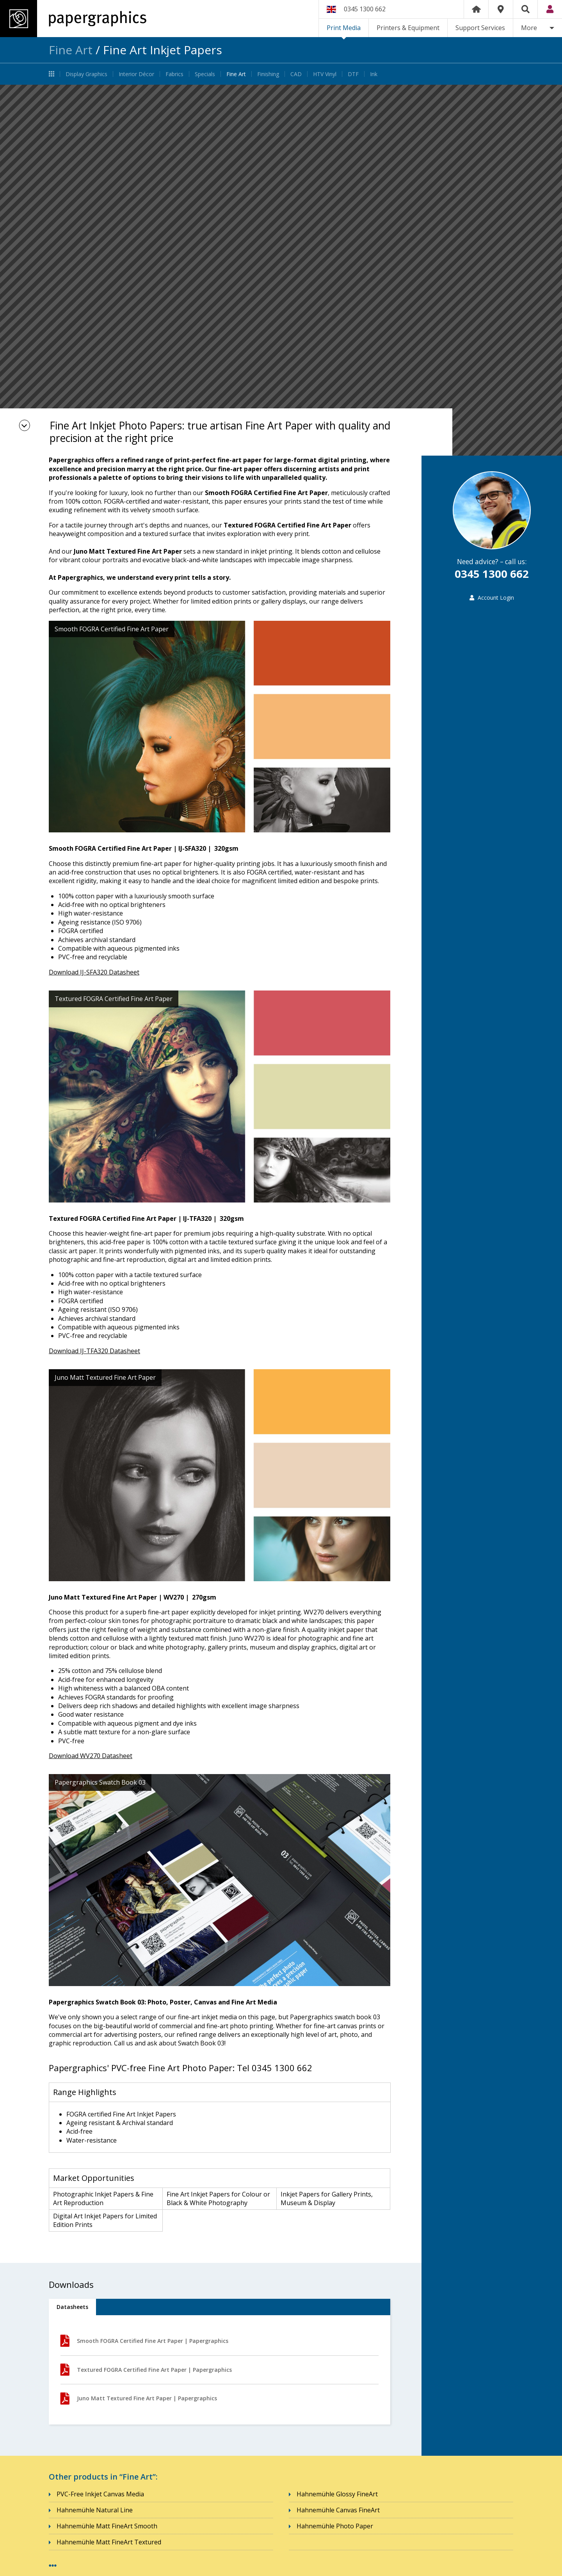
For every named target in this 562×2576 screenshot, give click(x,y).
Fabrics (174, 74)
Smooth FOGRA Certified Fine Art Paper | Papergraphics (144, 2341)
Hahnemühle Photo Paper (335, 2526)
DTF (353, 74)
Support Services (480, 27)
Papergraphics (73, 18)
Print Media (344, 27)
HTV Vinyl (324, 74)
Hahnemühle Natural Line (95, 2510)
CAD (296, 74)
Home (476, 9)
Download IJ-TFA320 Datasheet (94, 1351)
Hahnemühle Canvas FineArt (338, 2510)
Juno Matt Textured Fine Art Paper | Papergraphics (138, 2399)
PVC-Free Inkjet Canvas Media (100, 2494)
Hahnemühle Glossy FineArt (337, 2494)
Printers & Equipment (408, 27)
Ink (373, 74)
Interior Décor (136, 74)
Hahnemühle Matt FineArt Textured (109, 2542)
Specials (205, 74)
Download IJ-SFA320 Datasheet (94, 972)
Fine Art (70, 50)
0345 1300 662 (365, 9)
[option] (281, 270)
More (529, 27)
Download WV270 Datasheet (90, 1755)
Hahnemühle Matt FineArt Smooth (107, 2526)
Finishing (268, 74)
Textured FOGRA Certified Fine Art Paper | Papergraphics (146, 2370)
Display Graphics (86, 74)
